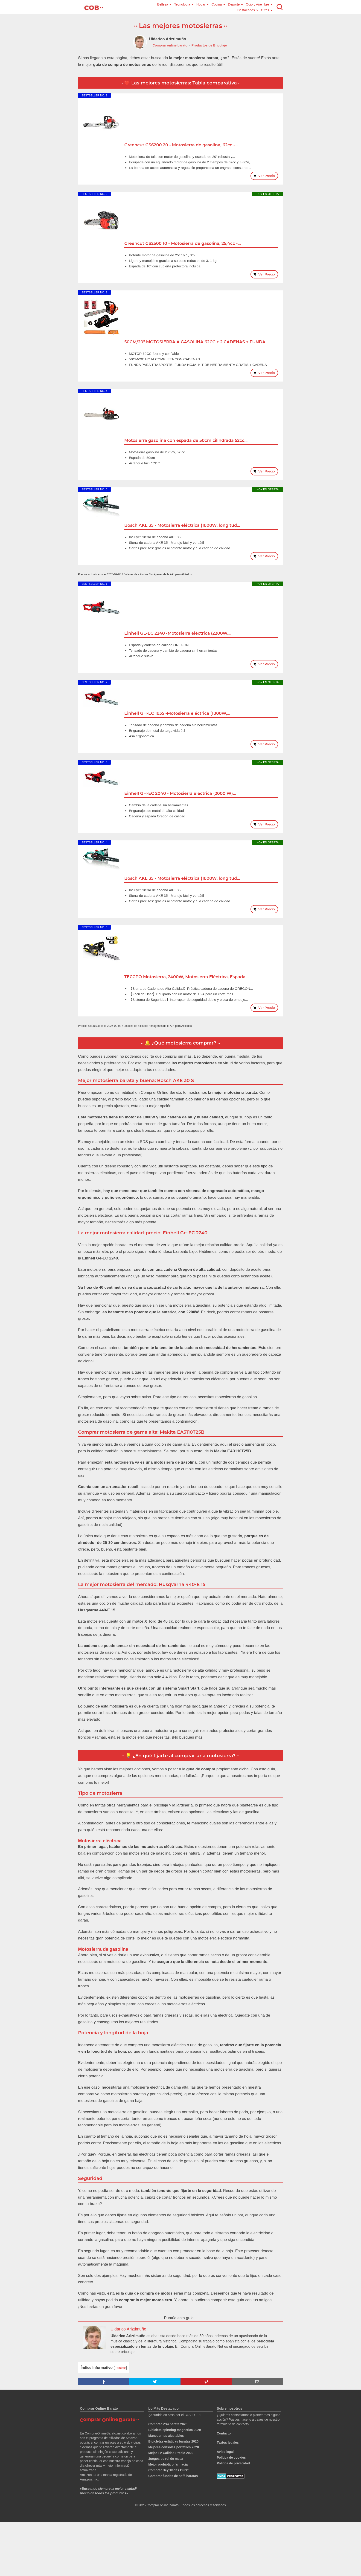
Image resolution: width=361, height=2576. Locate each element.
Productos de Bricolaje (209, 45)
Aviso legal (225, 2452)
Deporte (234, 4)
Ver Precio (266, 176)
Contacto (224, 2433)
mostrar (120, 2368)
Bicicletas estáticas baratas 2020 (173, 2441)
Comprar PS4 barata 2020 (167, 2424)
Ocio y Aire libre (257, 4)
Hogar (200, 4)
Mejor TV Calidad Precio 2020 (170, 2453)
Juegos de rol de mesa (165, 2458)
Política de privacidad (233, 2463)
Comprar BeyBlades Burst (168, 2470)
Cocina (217, 4)
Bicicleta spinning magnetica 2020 (174, 2430)
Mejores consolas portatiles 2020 (173, 2447)
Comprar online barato (170, 45)
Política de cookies (231, 2457)
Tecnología (182, 4)
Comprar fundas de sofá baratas (173, 2476)
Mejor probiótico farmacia (168, 2464)
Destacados (246, 10)
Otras (265, 10)
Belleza (162, 4)
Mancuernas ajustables (166, 2435)
